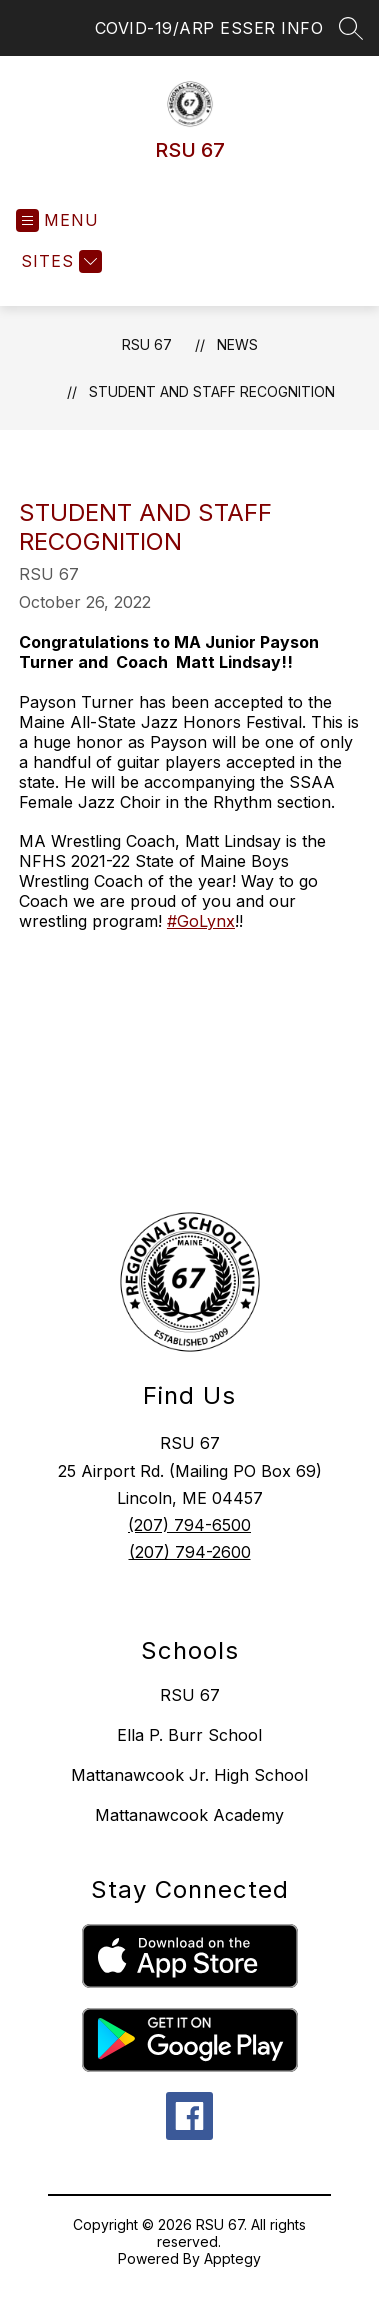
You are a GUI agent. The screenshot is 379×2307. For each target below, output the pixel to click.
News (237, 344)
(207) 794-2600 (190, 1552)
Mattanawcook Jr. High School (189, 1775)
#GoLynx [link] (201, 921)
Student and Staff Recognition (212, 391)
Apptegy (232, 2258)
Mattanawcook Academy (189, 1815)
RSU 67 (147, 344)
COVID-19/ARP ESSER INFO (209, 28)
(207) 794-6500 (189, 1525)
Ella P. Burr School (189, 1735)
